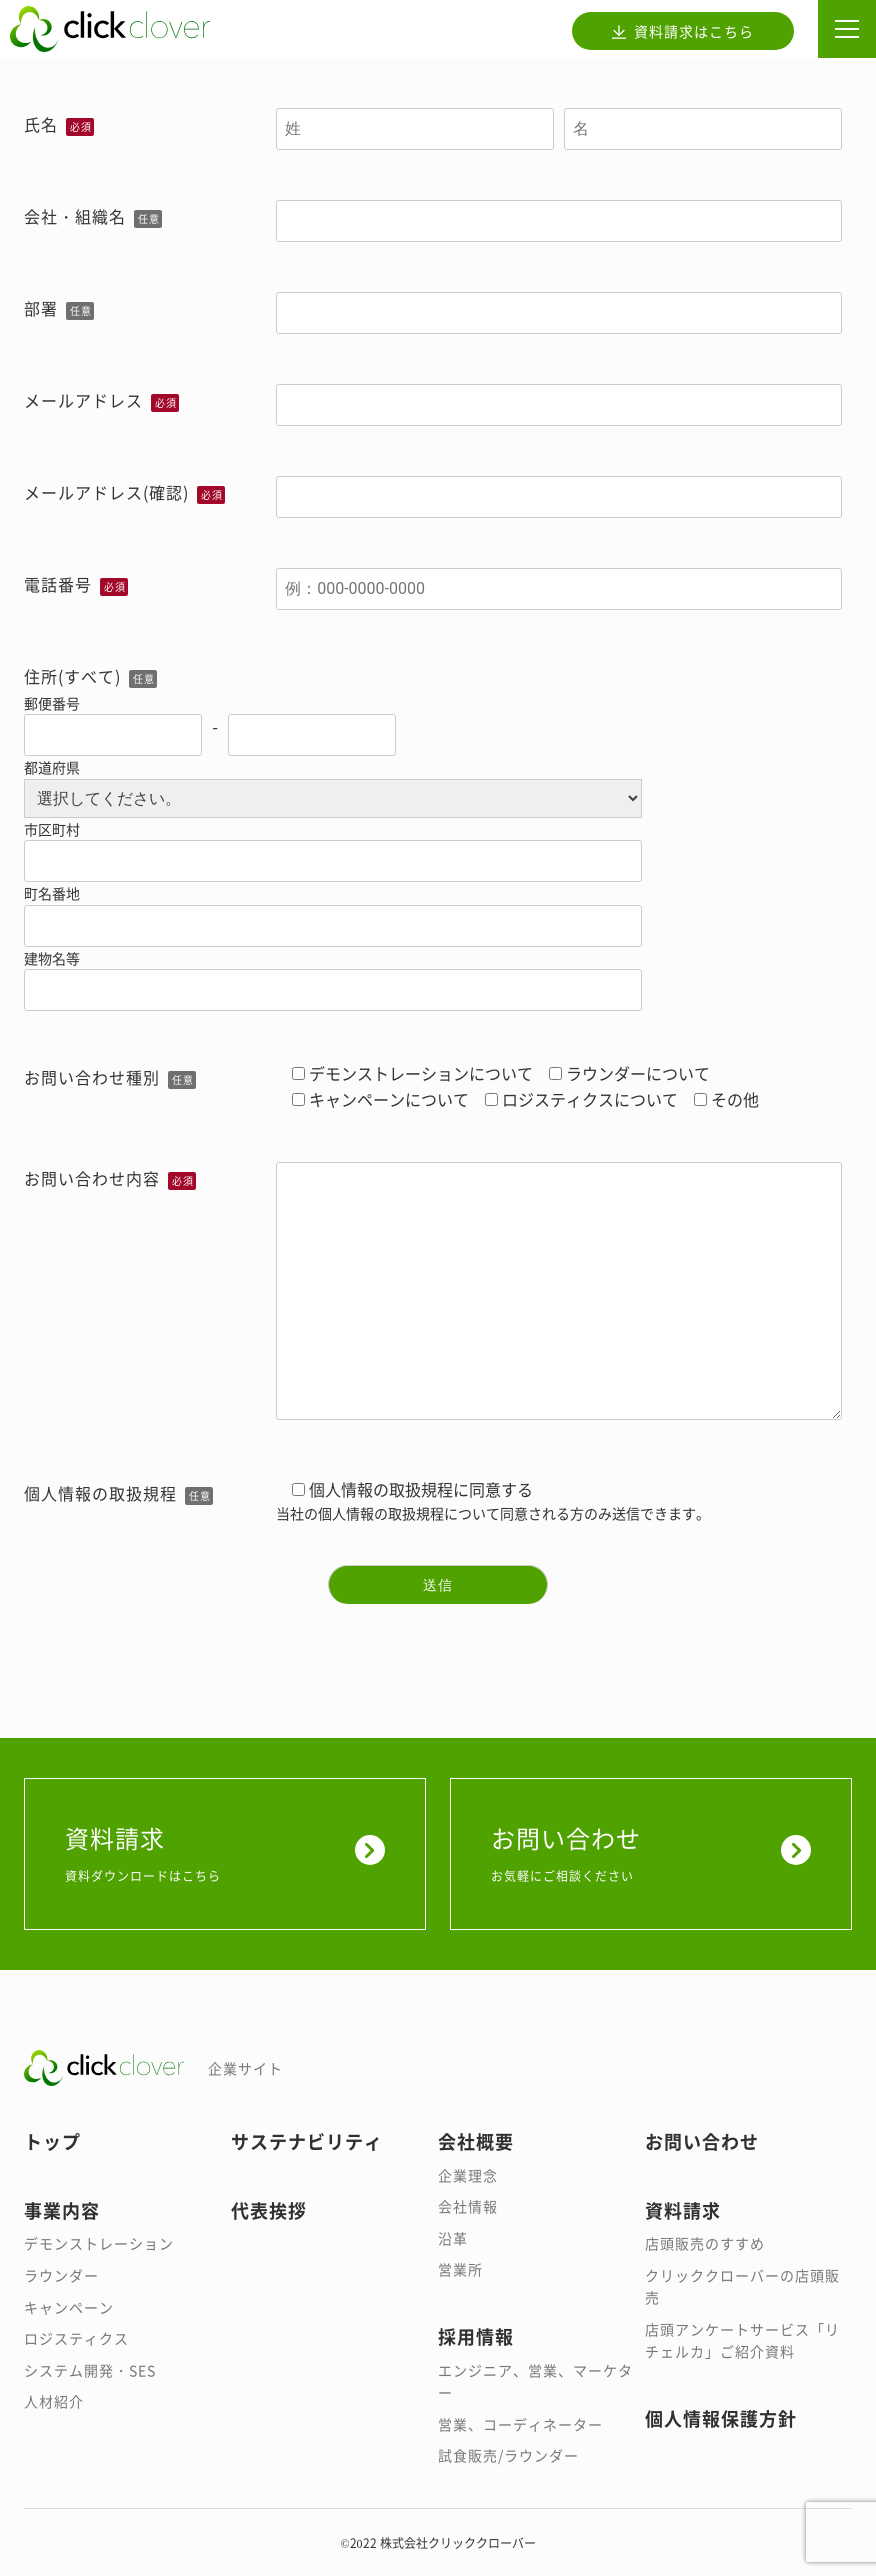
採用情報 (476, 2336)
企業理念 (468, 2175)
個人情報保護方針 (721, 2418)
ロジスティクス (76, 2338)
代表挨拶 (269, 2210)
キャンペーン (69, 2307)
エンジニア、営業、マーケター (535, 2381)
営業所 (460, 2269)
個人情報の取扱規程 (381, 1513)
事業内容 (62, 2210)
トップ (52, 2141)
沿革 (453, 2238)
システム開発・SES (90, 2370)
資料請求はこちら (694, 31)
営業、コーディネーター (520, 2424)
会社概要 (476, 2141)
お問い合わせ (651, 1852)
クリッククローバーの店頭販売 (742, 2286)
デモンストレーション (99, 2243)
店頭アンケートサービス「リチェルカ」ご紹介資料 (742, 2340)
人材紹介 (54, 2401)
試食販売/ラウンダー (508, 2455)
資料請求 (225, 1852)
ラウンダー (61, 2275)
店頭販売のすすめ (705, 2243)
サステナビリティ (307, 2141)
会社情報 (468, 2206)
